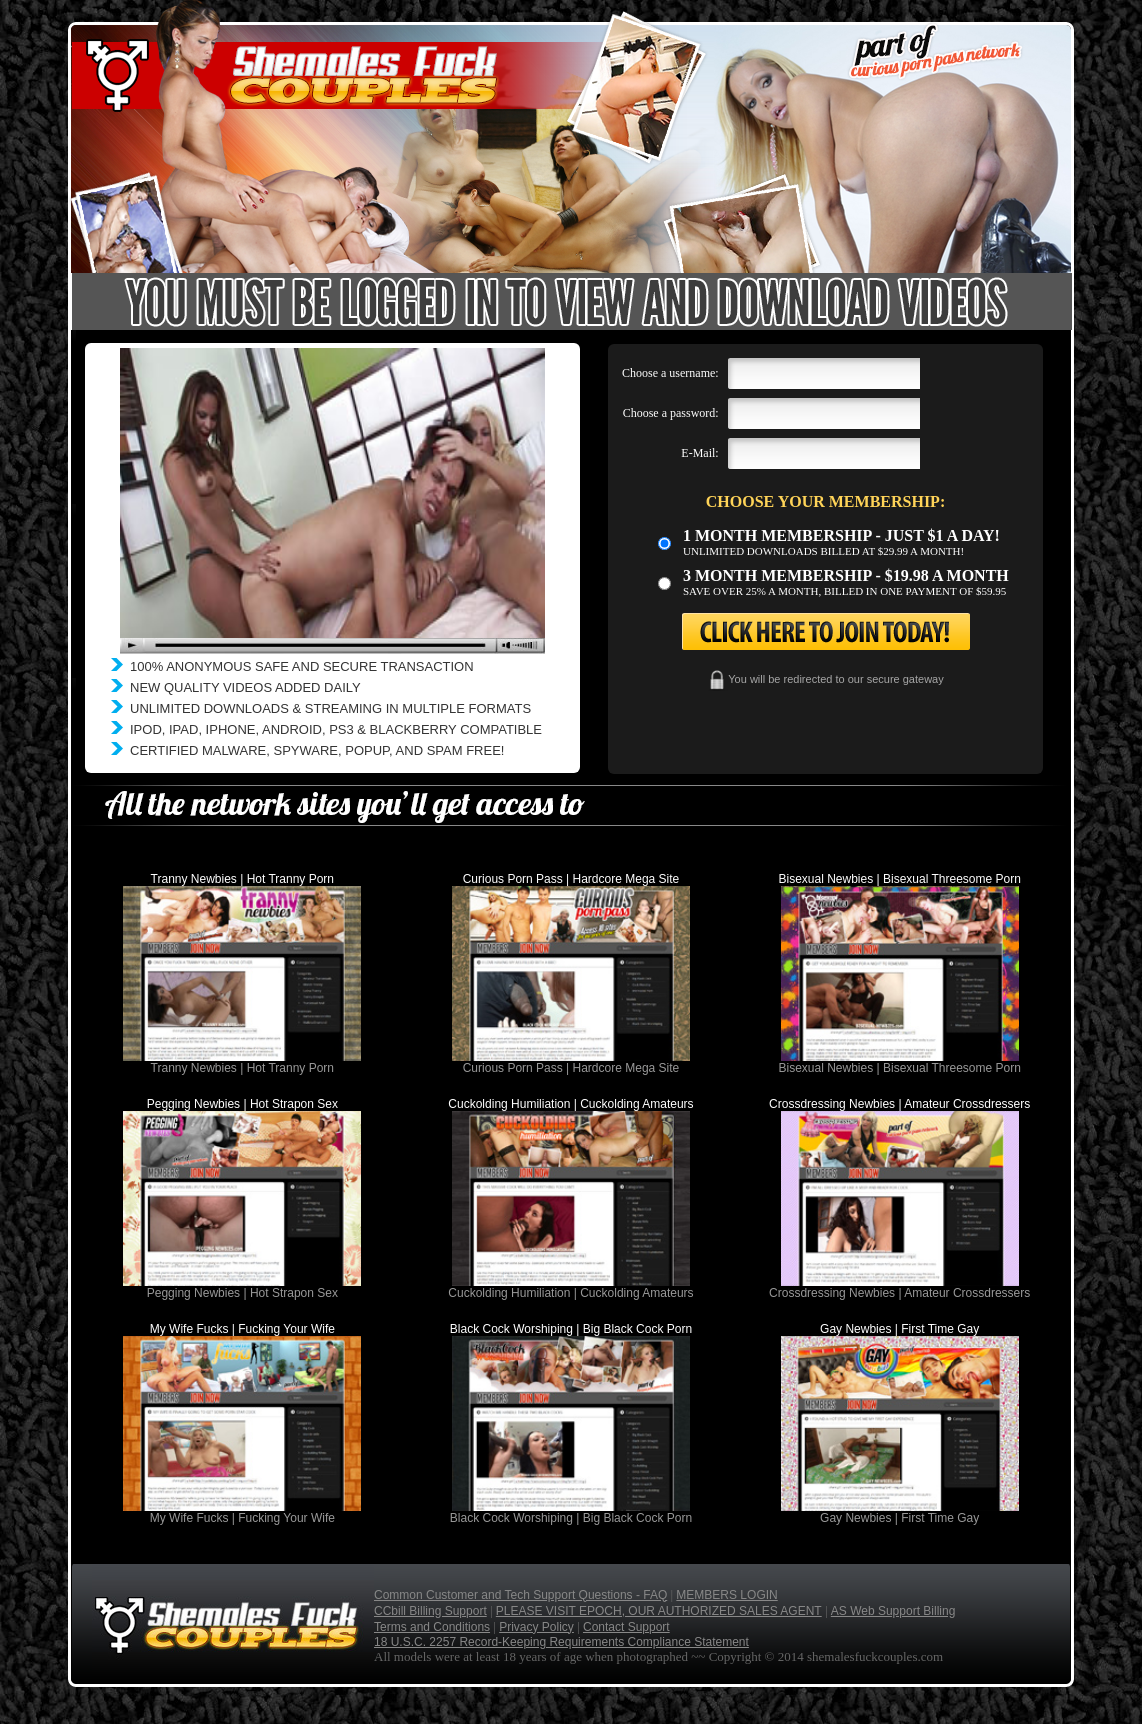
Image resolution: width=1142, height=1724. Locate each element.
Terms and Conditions (432, 1627)
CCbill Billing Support (430, 1611)
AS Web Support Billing (893, 1611)
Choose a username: (670, 373)
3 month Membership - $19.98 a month (846, 575)
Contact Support (626, 1627)
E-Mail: (699, 453)
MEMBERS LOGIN (726, 1595)
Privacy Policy (536, 1627)
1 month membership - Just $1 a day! (841, 535)
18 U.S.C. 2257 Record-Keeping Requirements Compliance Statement (561, 1642)
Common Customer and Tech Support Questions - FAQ (520, 1595)
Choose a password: (671, 413)
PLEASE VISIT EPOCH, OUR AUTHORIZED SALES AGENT (659, 1611)
